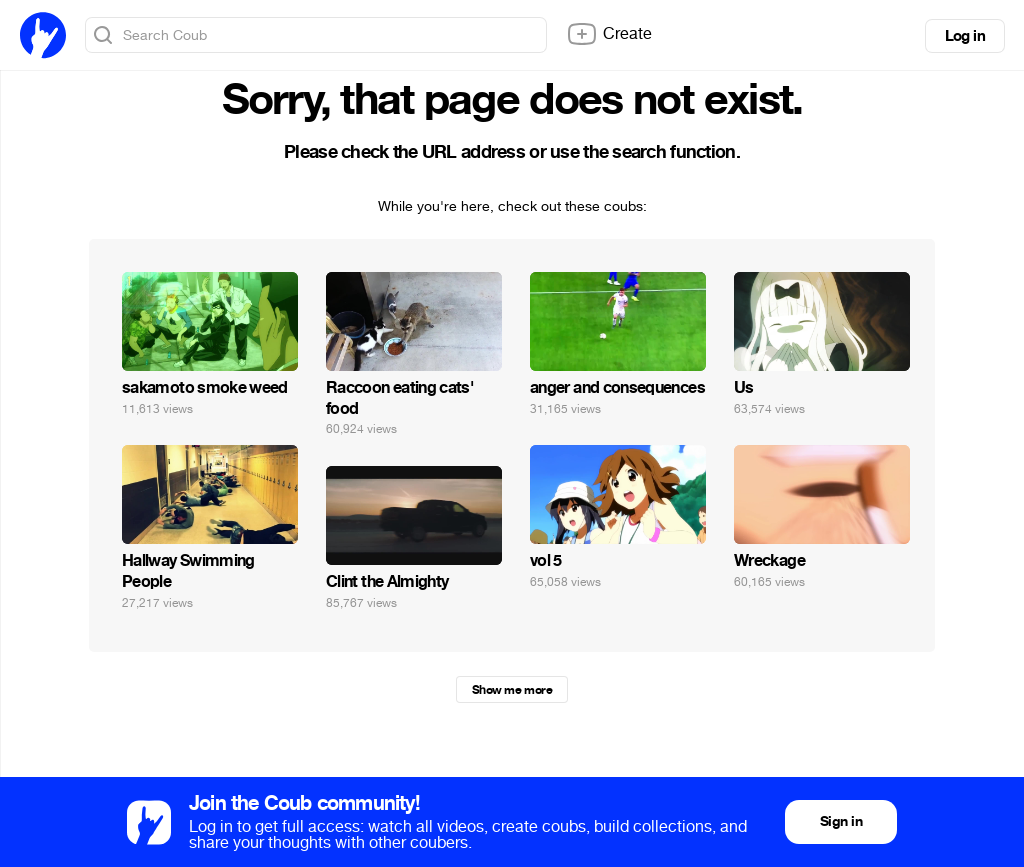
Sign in (841, 821)
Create (609, 34)
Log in (965, 36)
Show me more (512, 690)
